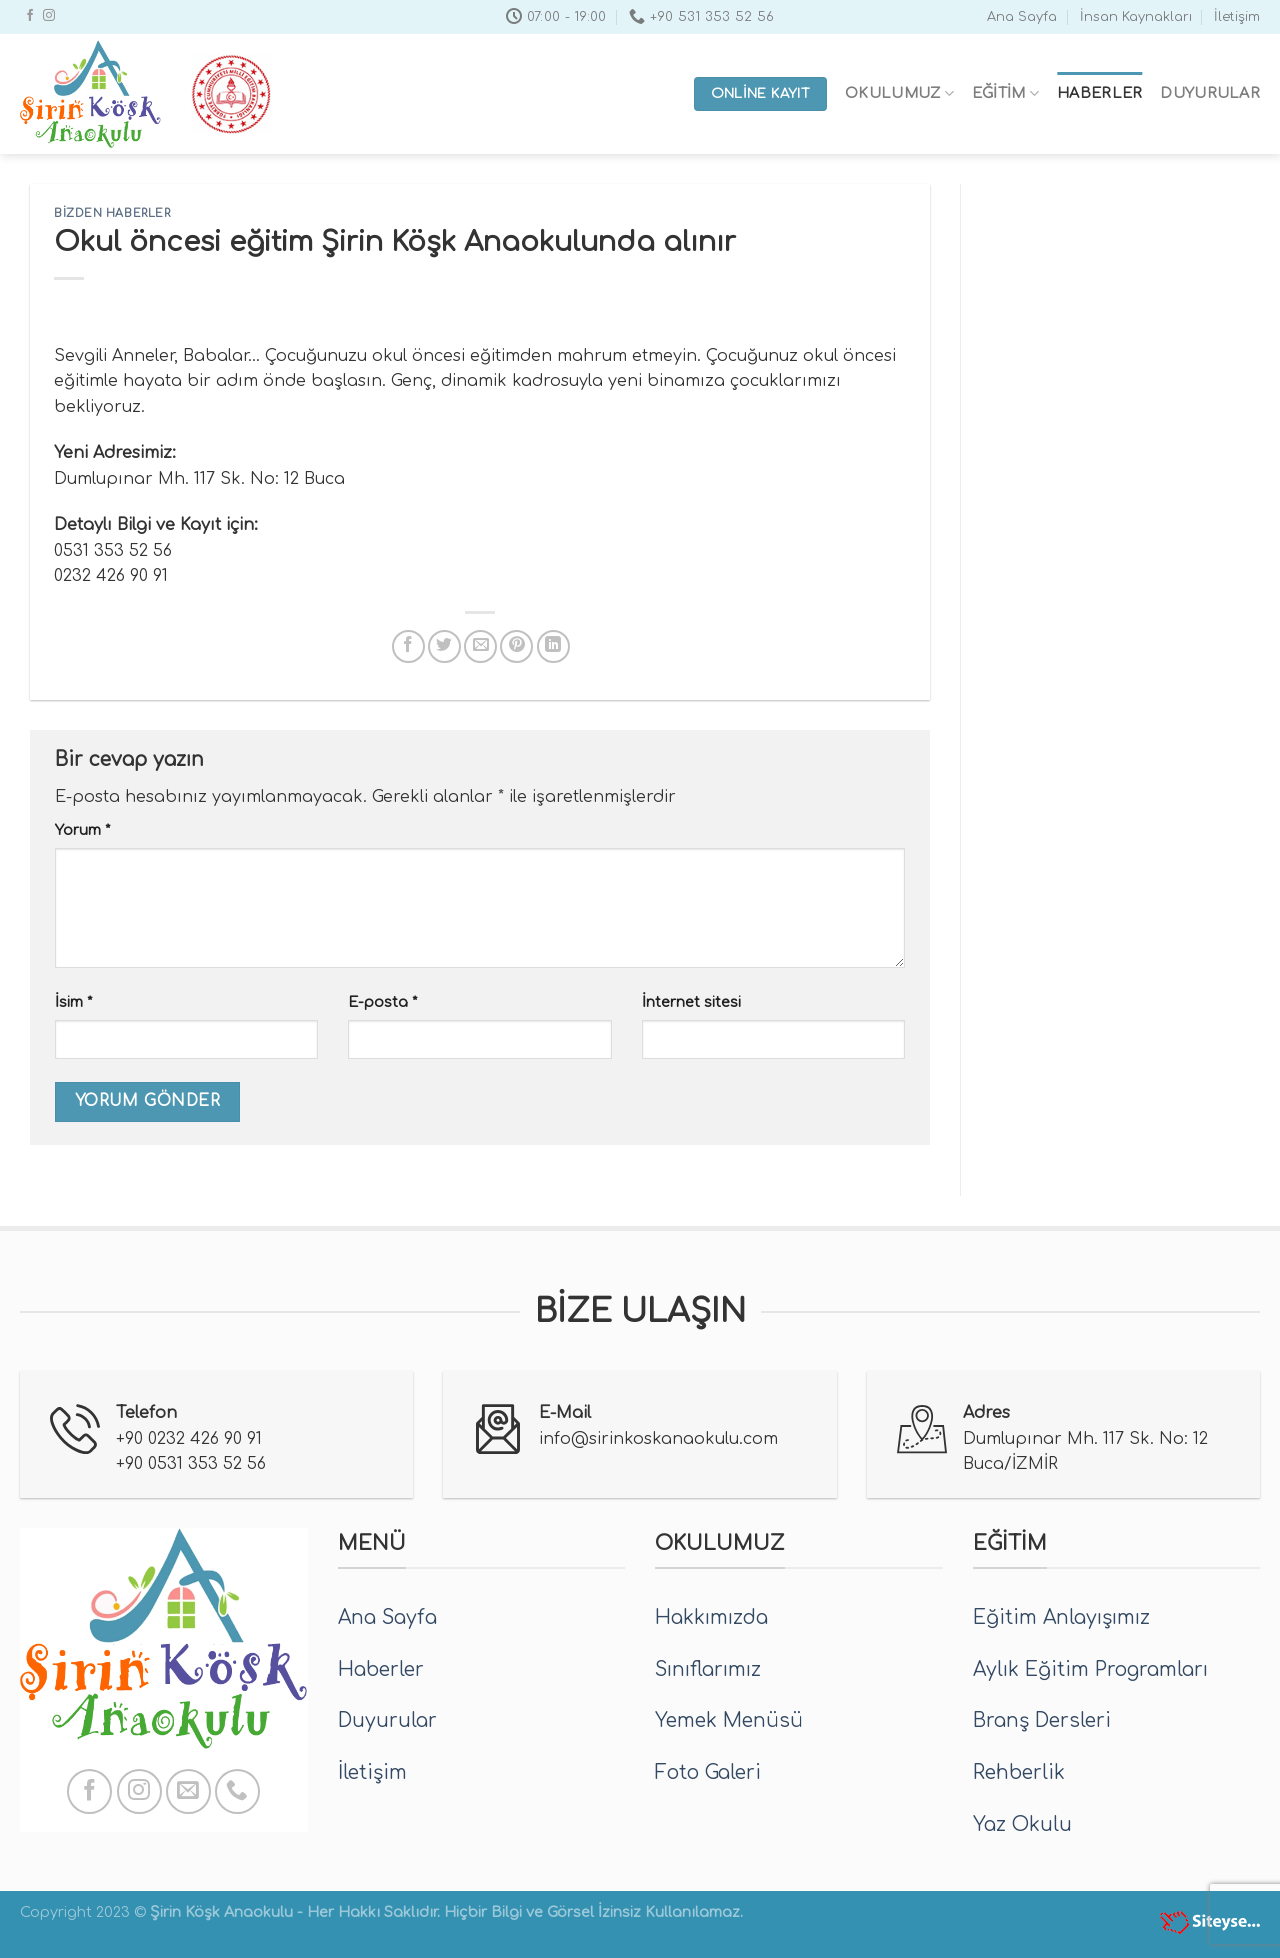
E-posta (382, 1002)
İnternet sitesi (691, 1002)
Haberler (1099, 93)
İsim (73, 1002)
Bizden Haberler (112, 213)
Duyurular (1210, 93)
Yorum (82, 830)
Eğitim (1005, 93)
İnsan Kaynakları (1136, 17)
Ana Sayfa (1022, 17)
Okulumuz (899, 93)
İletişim (1237, 17)
